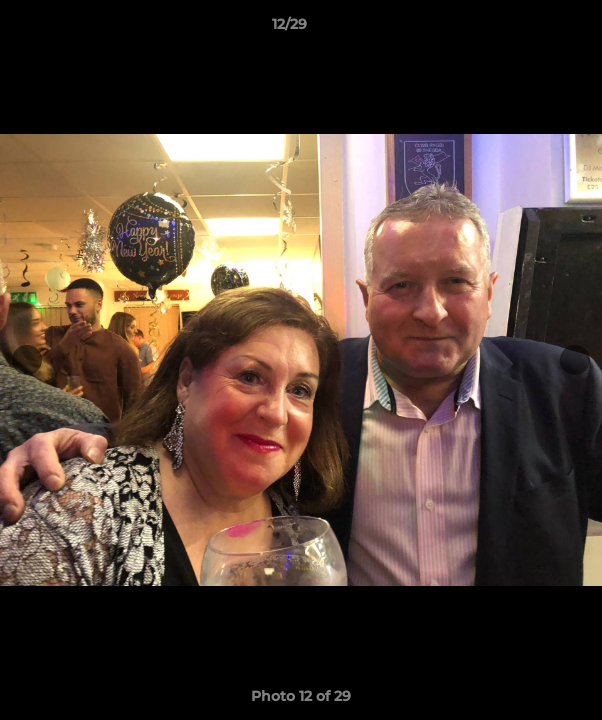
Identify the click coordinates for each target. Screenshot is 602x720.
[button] (530, 29)
